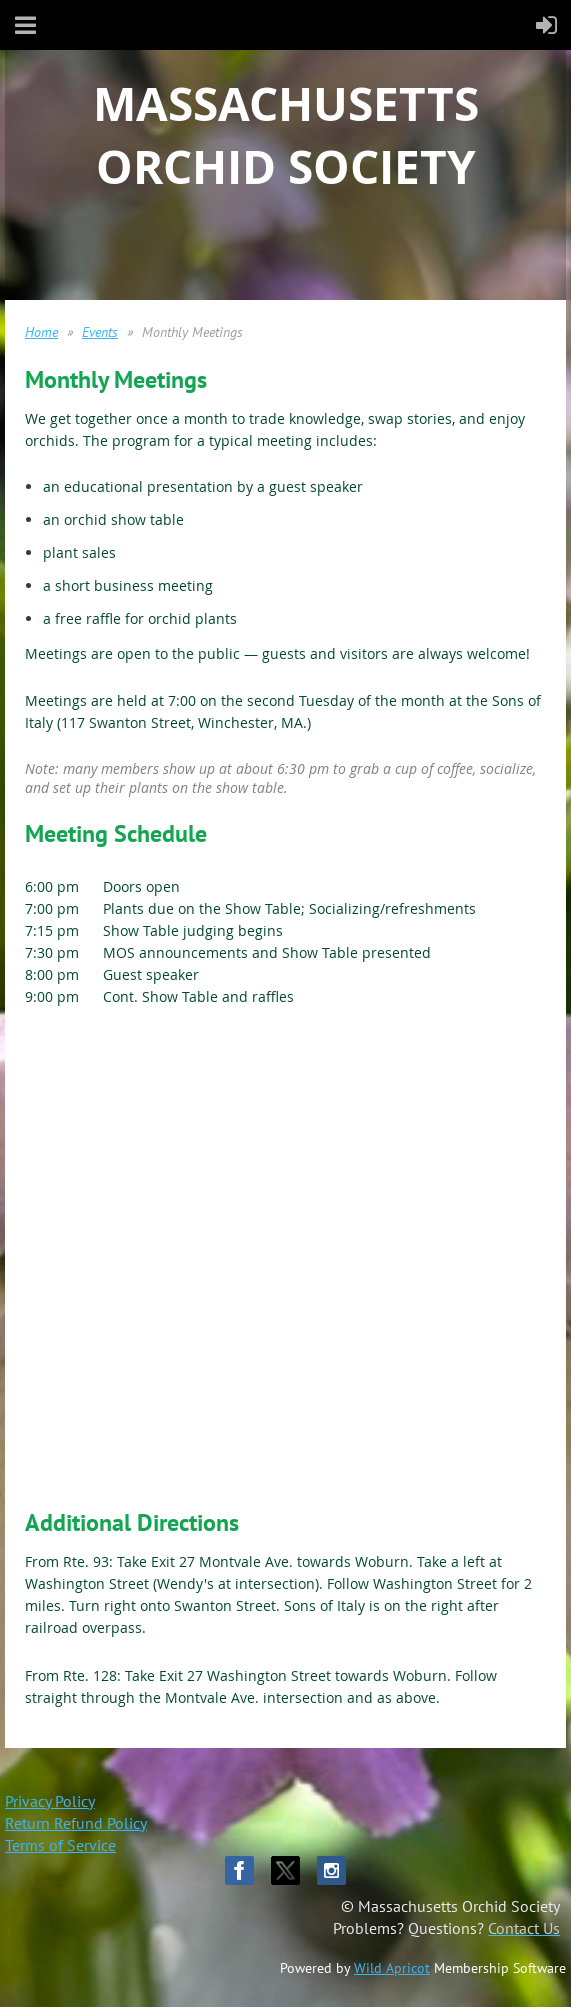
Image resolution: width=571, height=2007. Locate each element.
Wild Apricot (392, 1968)
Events (100, 332)
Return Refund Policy (76, 1823)
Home (41, 332)
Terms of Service (60, 1845)
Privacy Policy (50, 1801)
